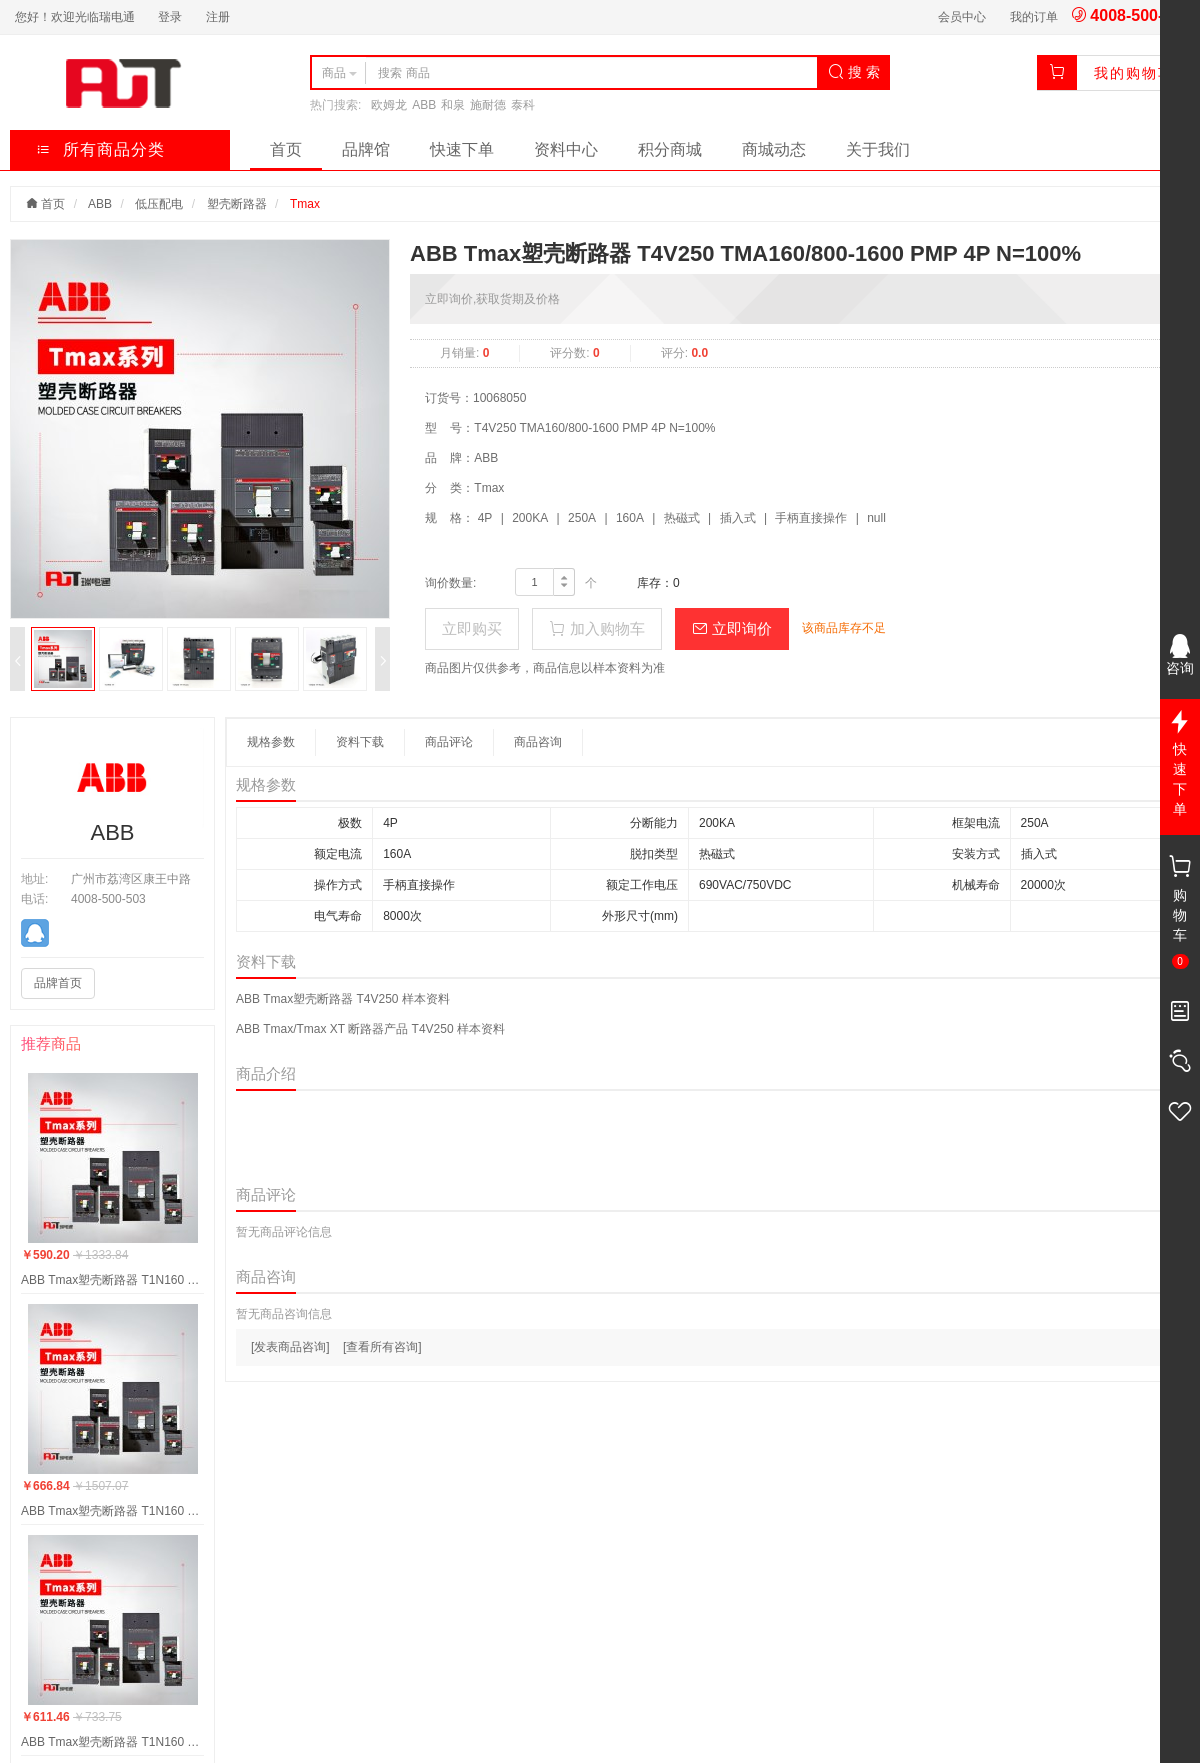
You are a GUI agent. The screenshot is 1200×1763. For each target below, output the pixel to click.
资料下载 (360, 742)
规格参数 (271, 742)
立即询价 (732, 628)
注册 (218, 17)
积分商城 (670, 149)
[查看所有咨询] (382, 1347)
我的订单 (1034, 17)
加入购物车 (596, 628)
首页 (286, 149)
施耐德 (488, 105)
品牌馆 (366, 149)
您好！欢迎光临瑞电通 (75, 17)
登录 (170, 17)
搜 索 (854, 72)
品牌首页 (58, 983)
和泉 (453, 105)
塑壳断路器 (237, 204)
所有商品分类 (100, 149)
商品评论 (449, 742)
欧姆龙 (389, 105)
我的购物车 (1134, 73)
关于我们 (878, 149)
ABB (424, 105)
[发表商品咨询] (290, 1347)
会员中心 (962, 17)
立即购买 (472, 628)
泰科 (523, 105)
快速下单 (462, 149)
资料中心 (566, 149)
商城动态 (774, 149)
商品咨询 (538, 742)
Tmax (305, 204)
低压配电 (159, 204)
